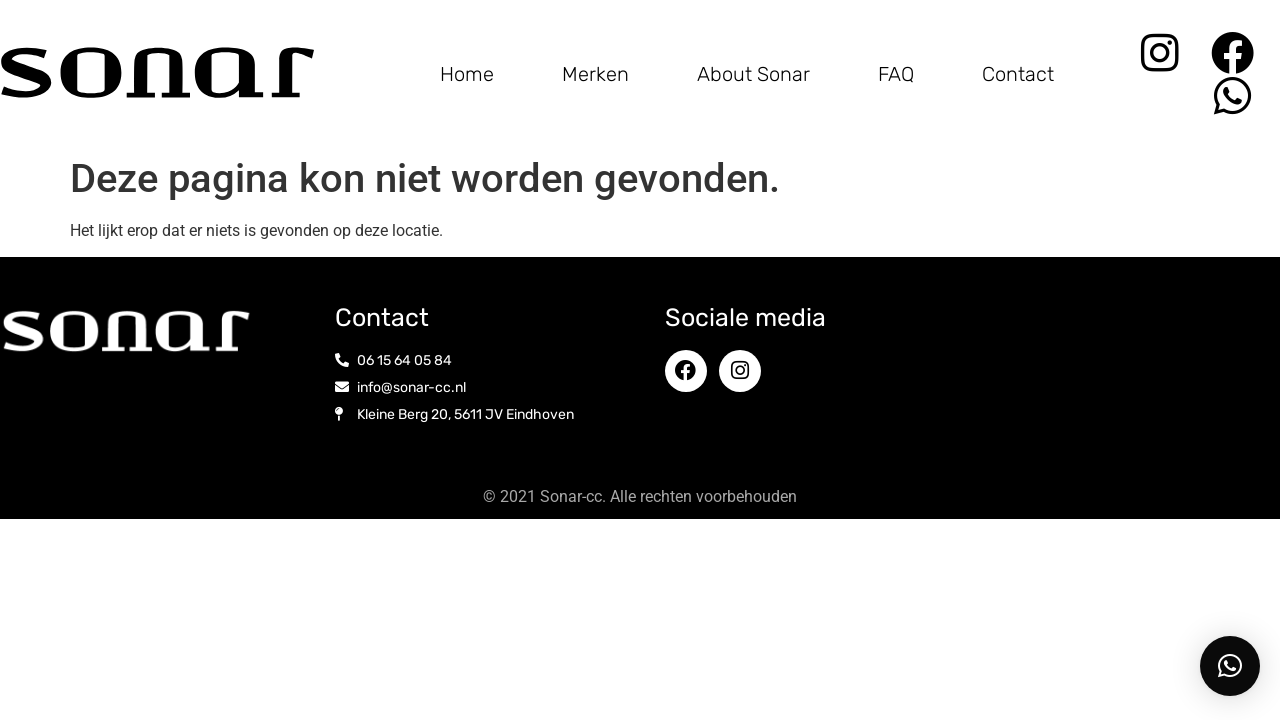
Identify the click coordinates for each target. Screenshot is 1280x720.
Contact (1018, 74)
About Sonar (753, 74)
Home (467, 74)
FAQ (896, 74)
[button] (1230, 666)
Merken (595, 74)
